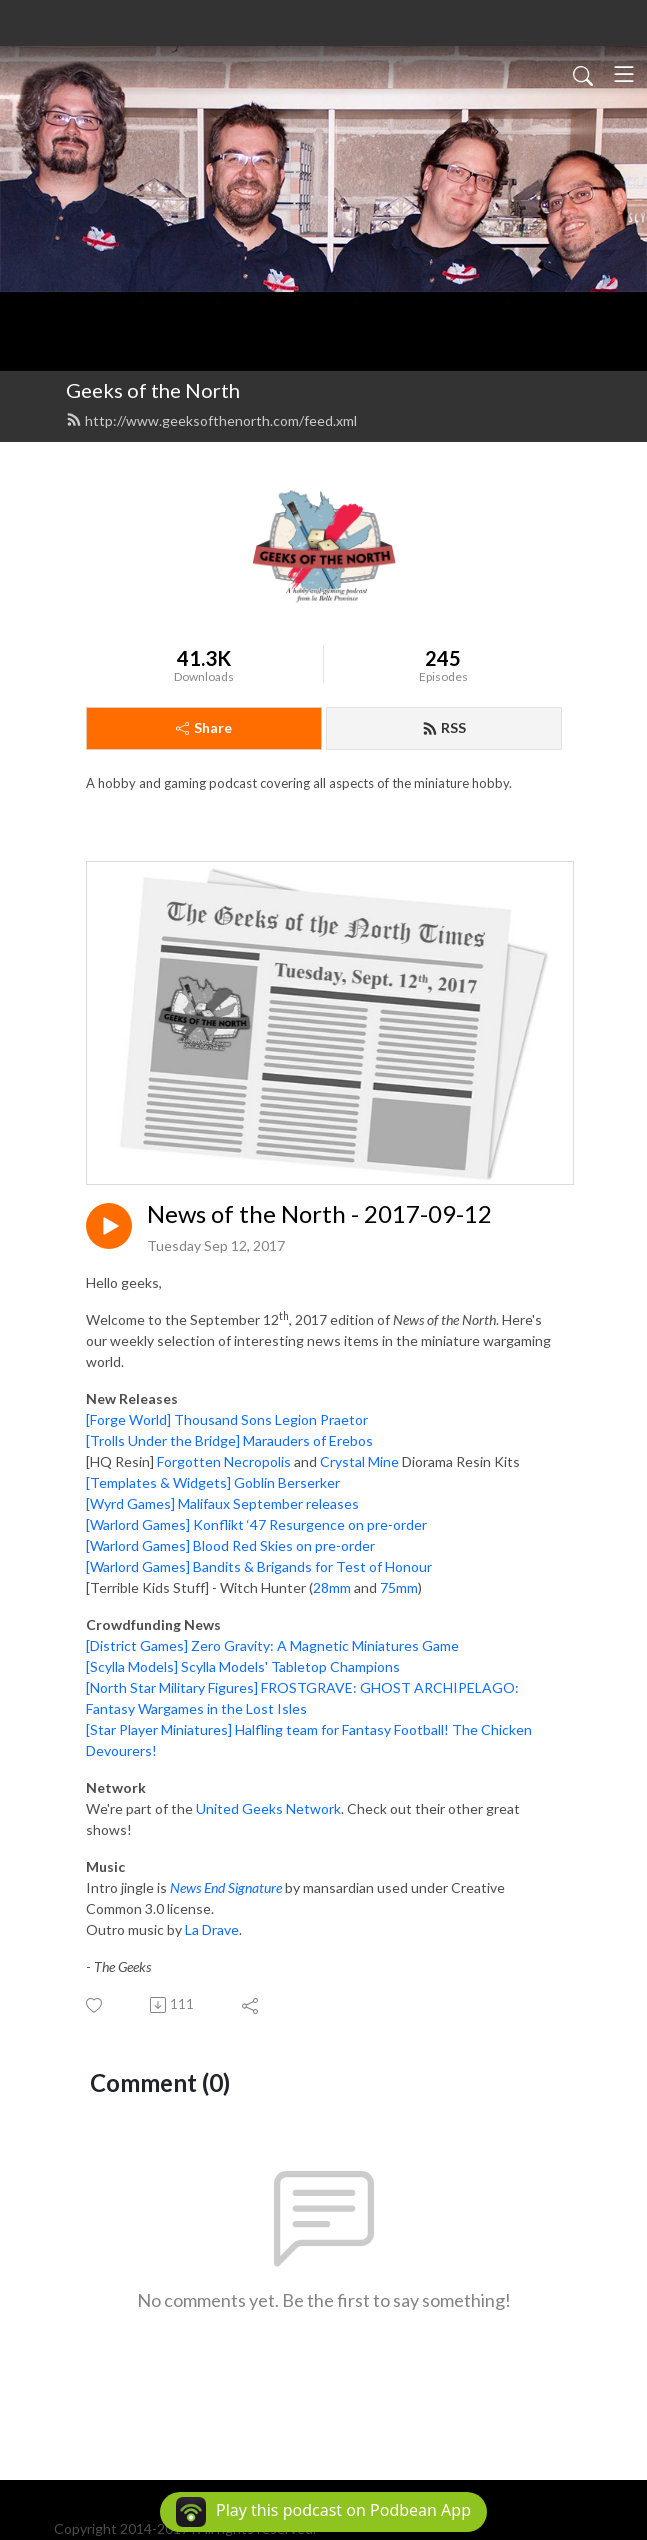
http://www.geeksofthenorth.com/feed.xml (211, 420)
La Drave (212, 1929)
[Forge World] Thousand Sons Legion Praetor (227, 1419)
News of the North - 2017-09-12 (319, 1214)
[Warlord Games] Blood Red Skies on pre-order (230, 1545)
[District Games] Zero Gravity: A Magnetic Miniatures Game (272, 1645)
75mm (399, 1587)
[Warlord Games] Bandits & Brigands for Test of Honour (259, 1566)
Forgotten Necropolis (224, 1461)
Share (204, 727)
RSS (444, 727)
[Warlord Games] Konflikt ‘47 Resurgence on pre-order (256, 1524)
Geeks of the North (153, 390)
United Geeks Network (268, 1808)
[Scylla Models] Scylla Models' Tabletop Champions (243, 1666)
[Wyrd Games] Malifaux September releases (222, 1503)
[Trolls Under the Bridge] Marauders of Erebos (229, 1440)
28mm (332, 1587)
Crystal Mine (359, 1461)
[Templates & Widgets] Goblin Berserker (213, 1482)
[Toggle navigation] (624, 74)
